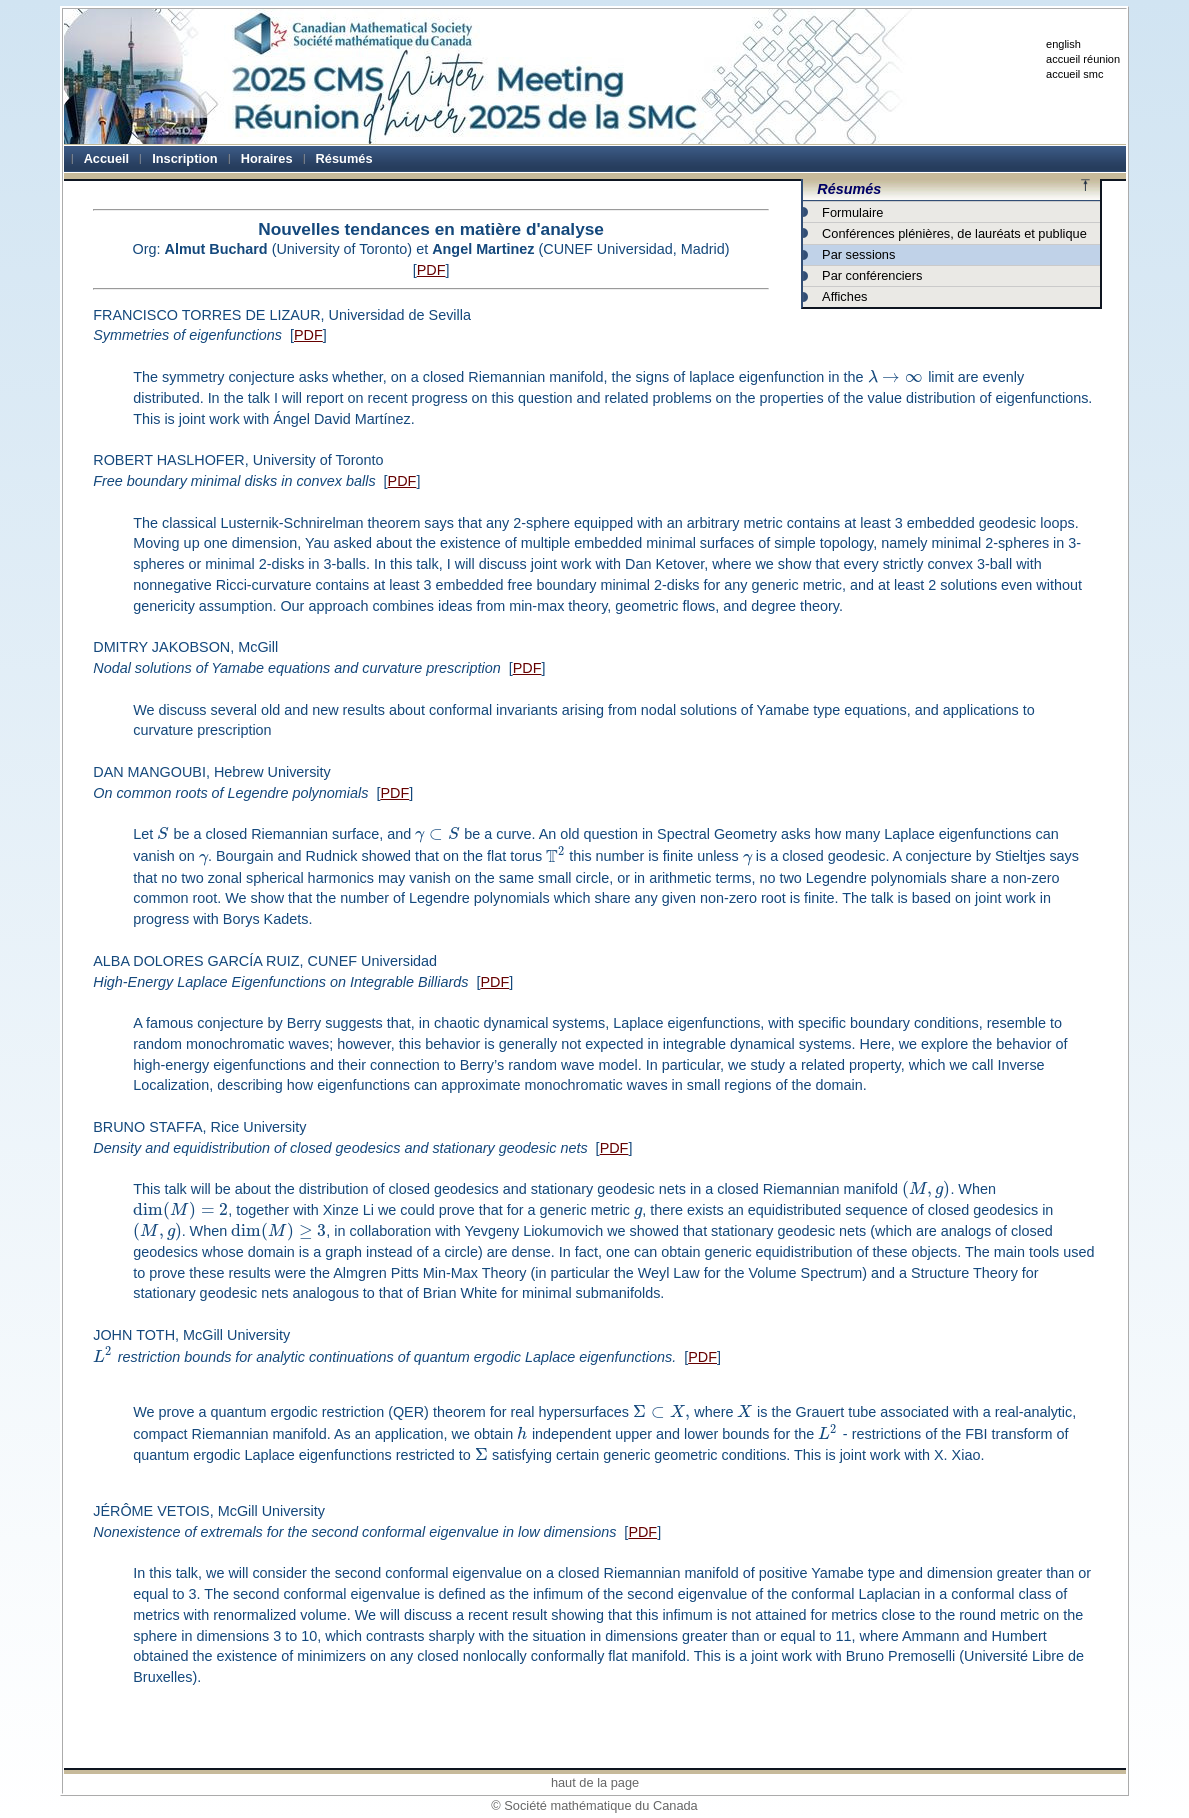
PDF (431, 270)
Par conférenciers (872, 275)
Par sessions (858, 254)
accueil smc (1074, 74)
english (1063, 44)
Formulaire (852, 212)
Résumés (849, 189)
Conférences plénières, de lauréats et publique (954, 233)
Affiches (844, 296)
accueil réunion (1083, 59)
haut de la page (595, 1782)
